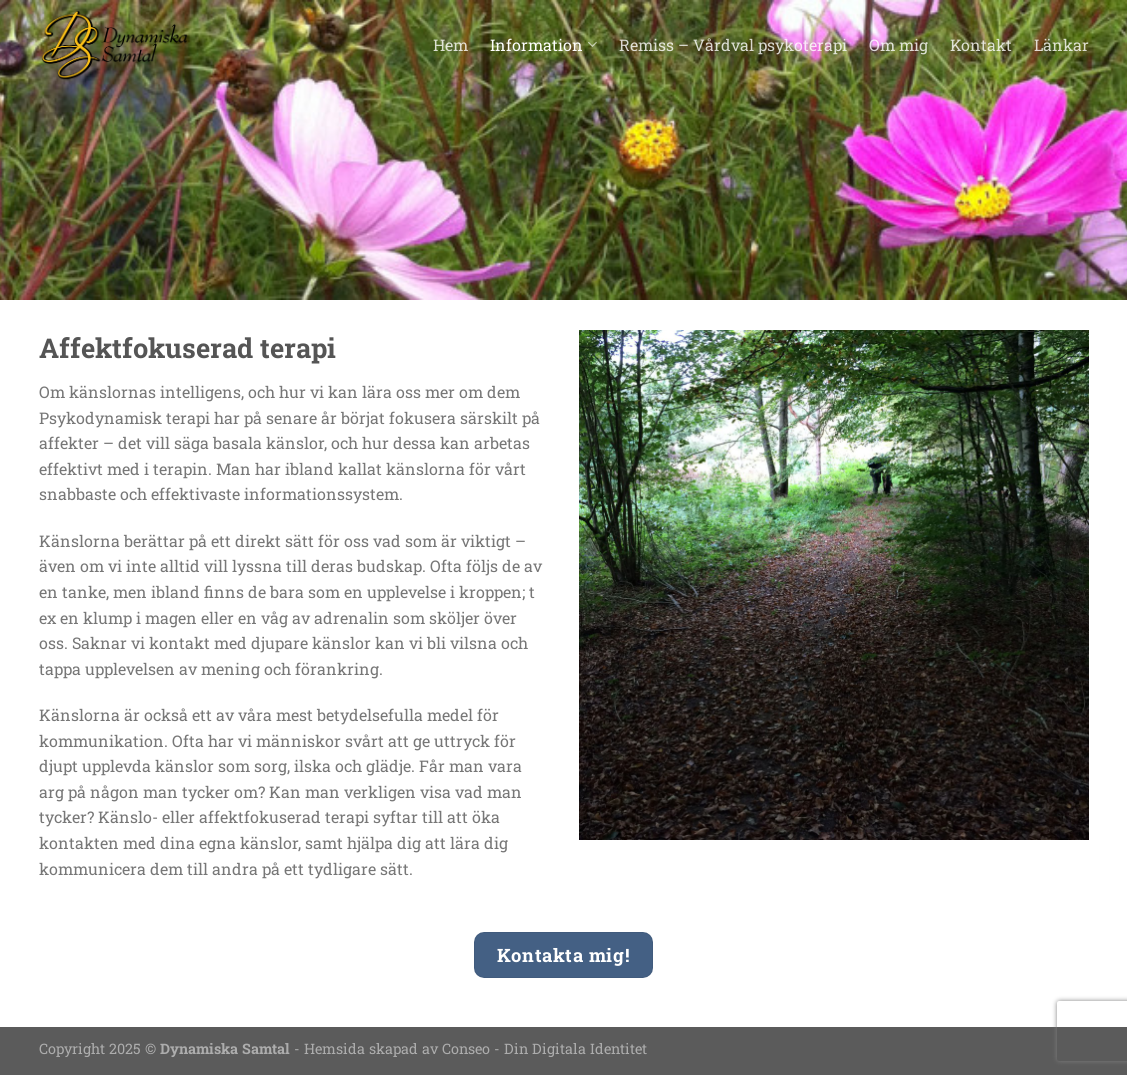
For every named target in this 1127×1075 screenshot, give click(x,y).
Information (543, 44)
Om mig (898, 44)
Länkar (1061, 44)
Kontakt (981, 44)
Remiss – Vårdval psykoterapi (733, 44)
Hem (450, 44)
